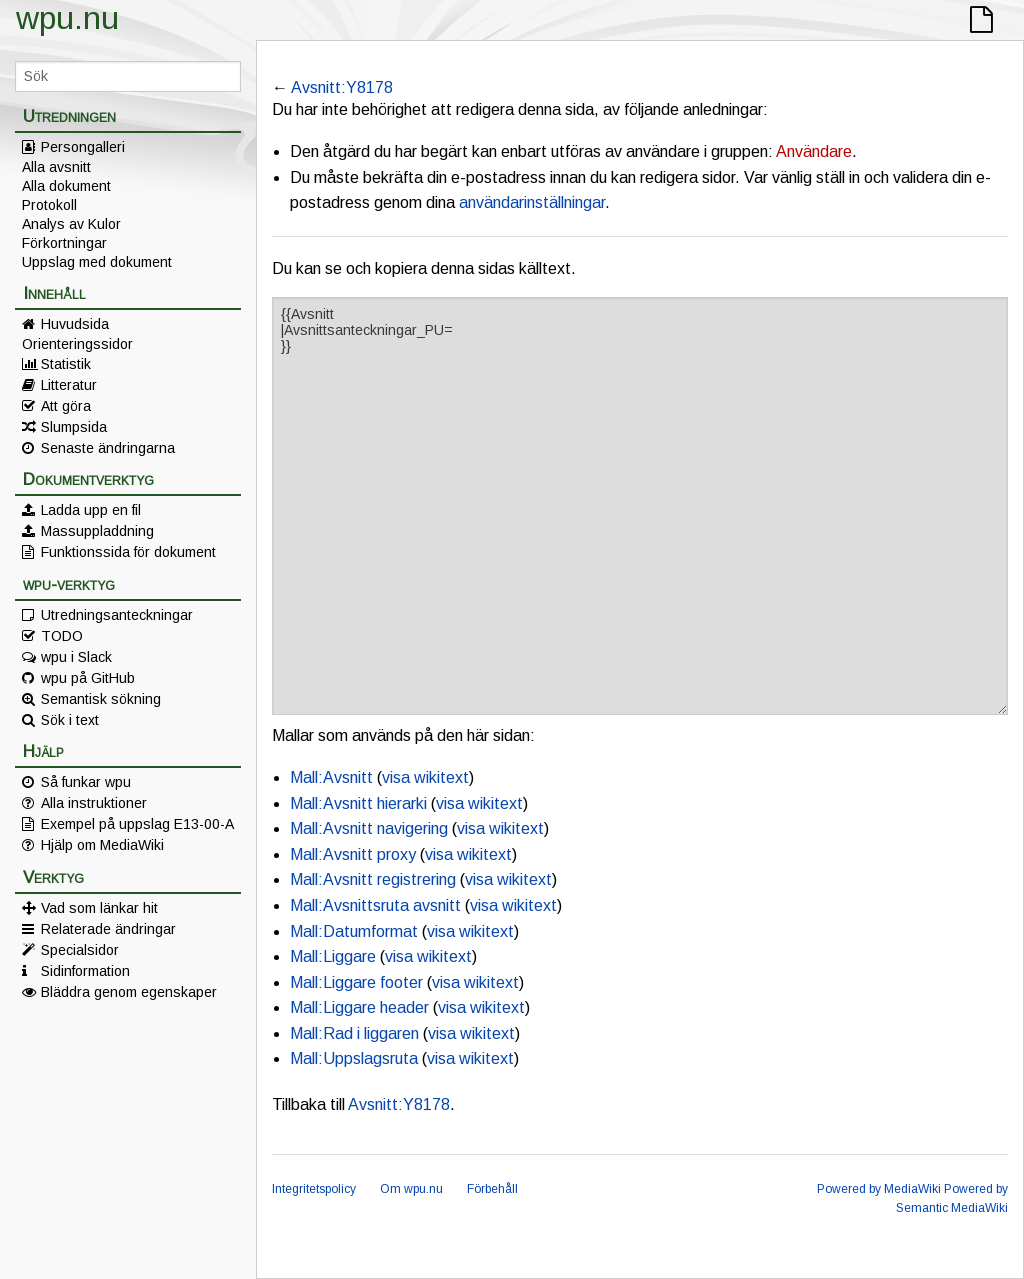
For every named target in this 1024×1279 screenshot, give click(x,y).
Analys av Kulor (71, 224)
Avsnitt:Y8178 (342, 87)
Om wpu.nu (411, 1189)
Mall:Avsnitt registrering (373, 879)
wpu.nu (67, 18)
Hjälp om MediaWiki (102, 845)
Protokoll (49, 205)
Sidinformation (85, 971)
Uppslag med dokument (97, 262)
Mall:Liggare (333, 956)
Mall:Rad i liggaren (354, 1033)
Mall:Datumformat (354, 931)
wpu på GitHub (88, 678)
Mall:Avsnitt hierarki (358, 803)
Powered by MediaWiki (879, 1189)
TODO (62, 636)
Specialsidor (80, 950)
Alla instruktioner (94, 803)
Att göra (66, 406)
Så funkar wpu (86, 782)
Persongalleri (83, 147)
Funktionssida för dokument (128, 552)
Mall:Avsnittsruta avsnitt (375, 905)
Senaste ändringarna (108, 448)
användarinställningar (532, 202)
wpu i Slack (76, 657)
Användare (814, 151)
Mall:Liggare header (359, 1007)
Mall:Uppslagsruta (354, 1058)
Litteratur (69, 385)
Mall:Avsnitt (331, 777)
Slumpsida (74, 427)
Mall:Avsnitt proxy (353, 854)
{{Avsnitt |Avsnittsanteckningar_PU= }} (640, 506)
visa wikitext (425, 777)
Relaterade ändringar (108, 929)
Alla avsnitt (56, 167)
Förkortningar (64, 243)
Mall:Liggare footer (356, 982)
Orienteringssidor (77, 344)
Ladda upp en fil (91, 510)
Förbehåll (492, 1189)
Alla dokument (66, 186)
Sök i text (70, 720)
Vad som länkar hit (99, 908)
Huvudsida (75, 324)
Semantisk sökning (101, 699)
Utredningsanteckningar (117, 615)
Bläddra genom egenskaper (129, 992)
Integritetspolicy (314, 1189)
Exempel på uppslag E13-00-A (137, 824)
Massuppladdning (97, 531)
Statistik (66, 364)
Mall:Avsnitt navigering (369, 828)
